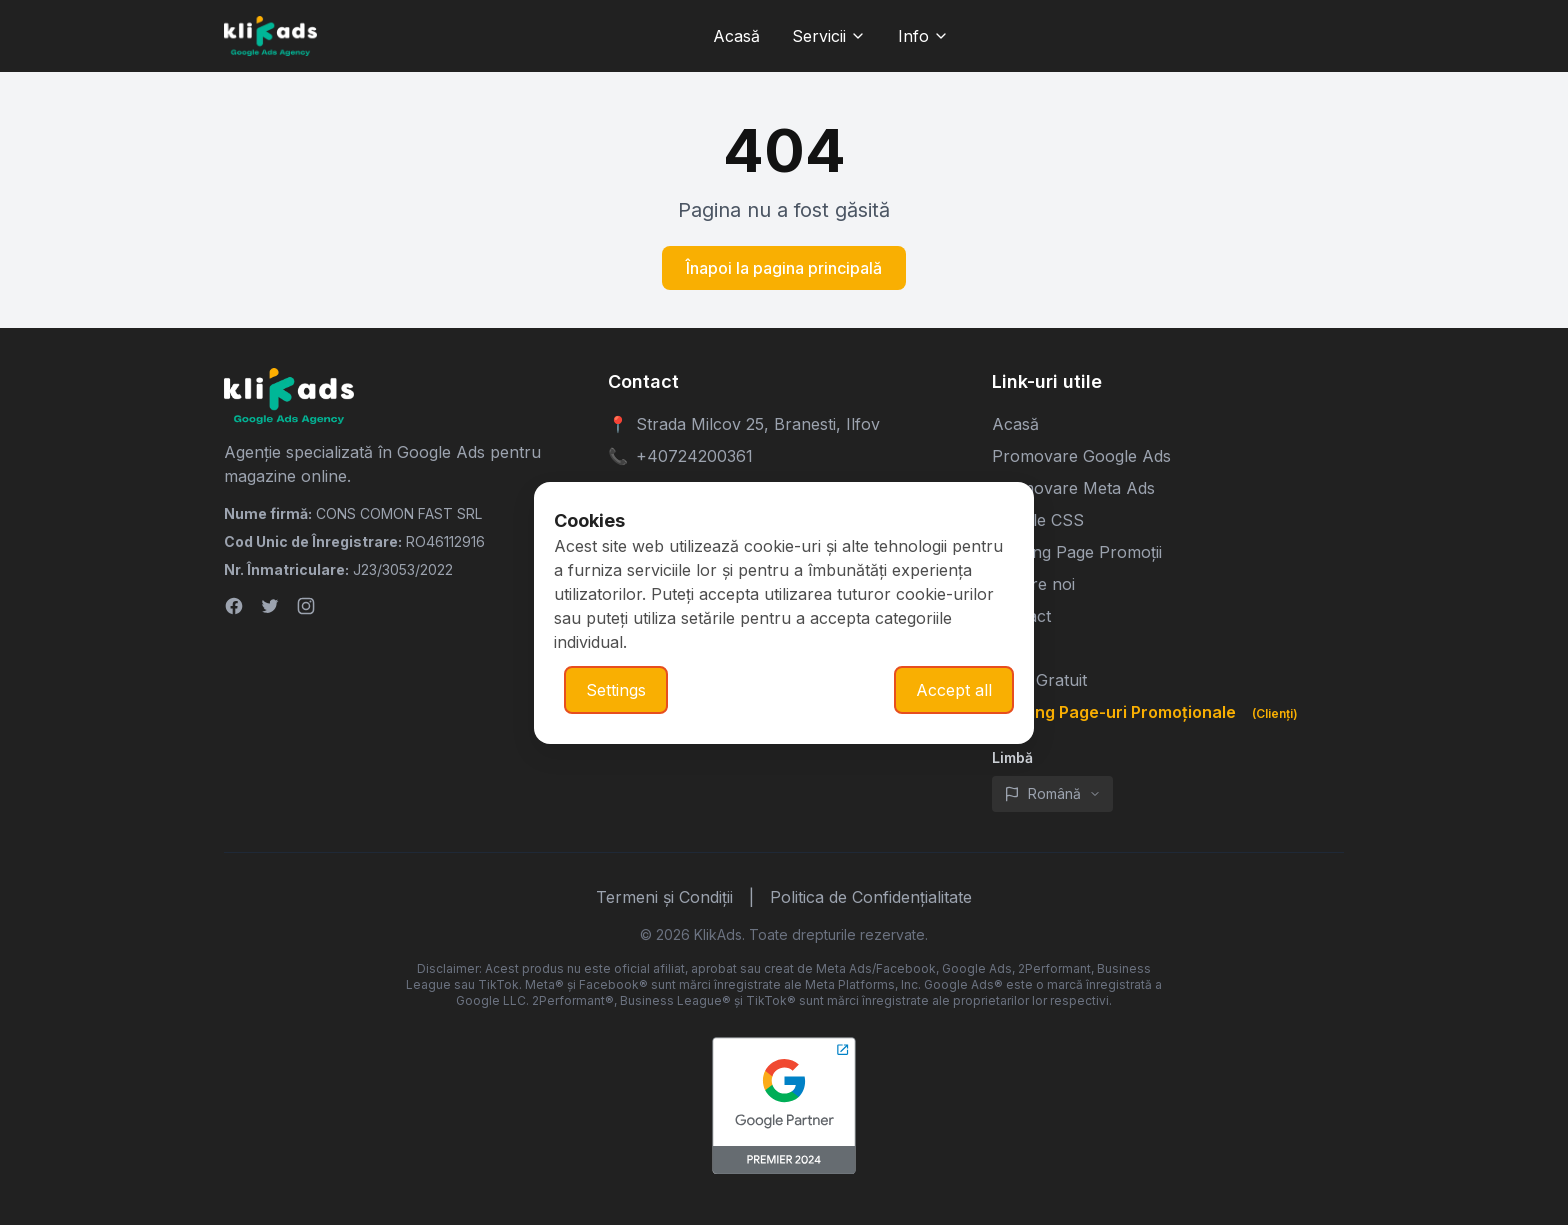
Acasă (1015, 424)
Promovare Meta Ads (1073, 488)
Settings (616, 690)
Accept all (954, 690)
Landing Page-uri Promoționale (1149, 712)
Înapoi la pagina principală (784, 268)
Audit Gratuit (1039, 680)
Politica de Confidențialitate (871, 897)
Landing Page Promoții (1077, 552)
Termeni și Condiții (664, 897)
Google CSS (1038, 520)
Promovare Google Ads (1081, 456)
